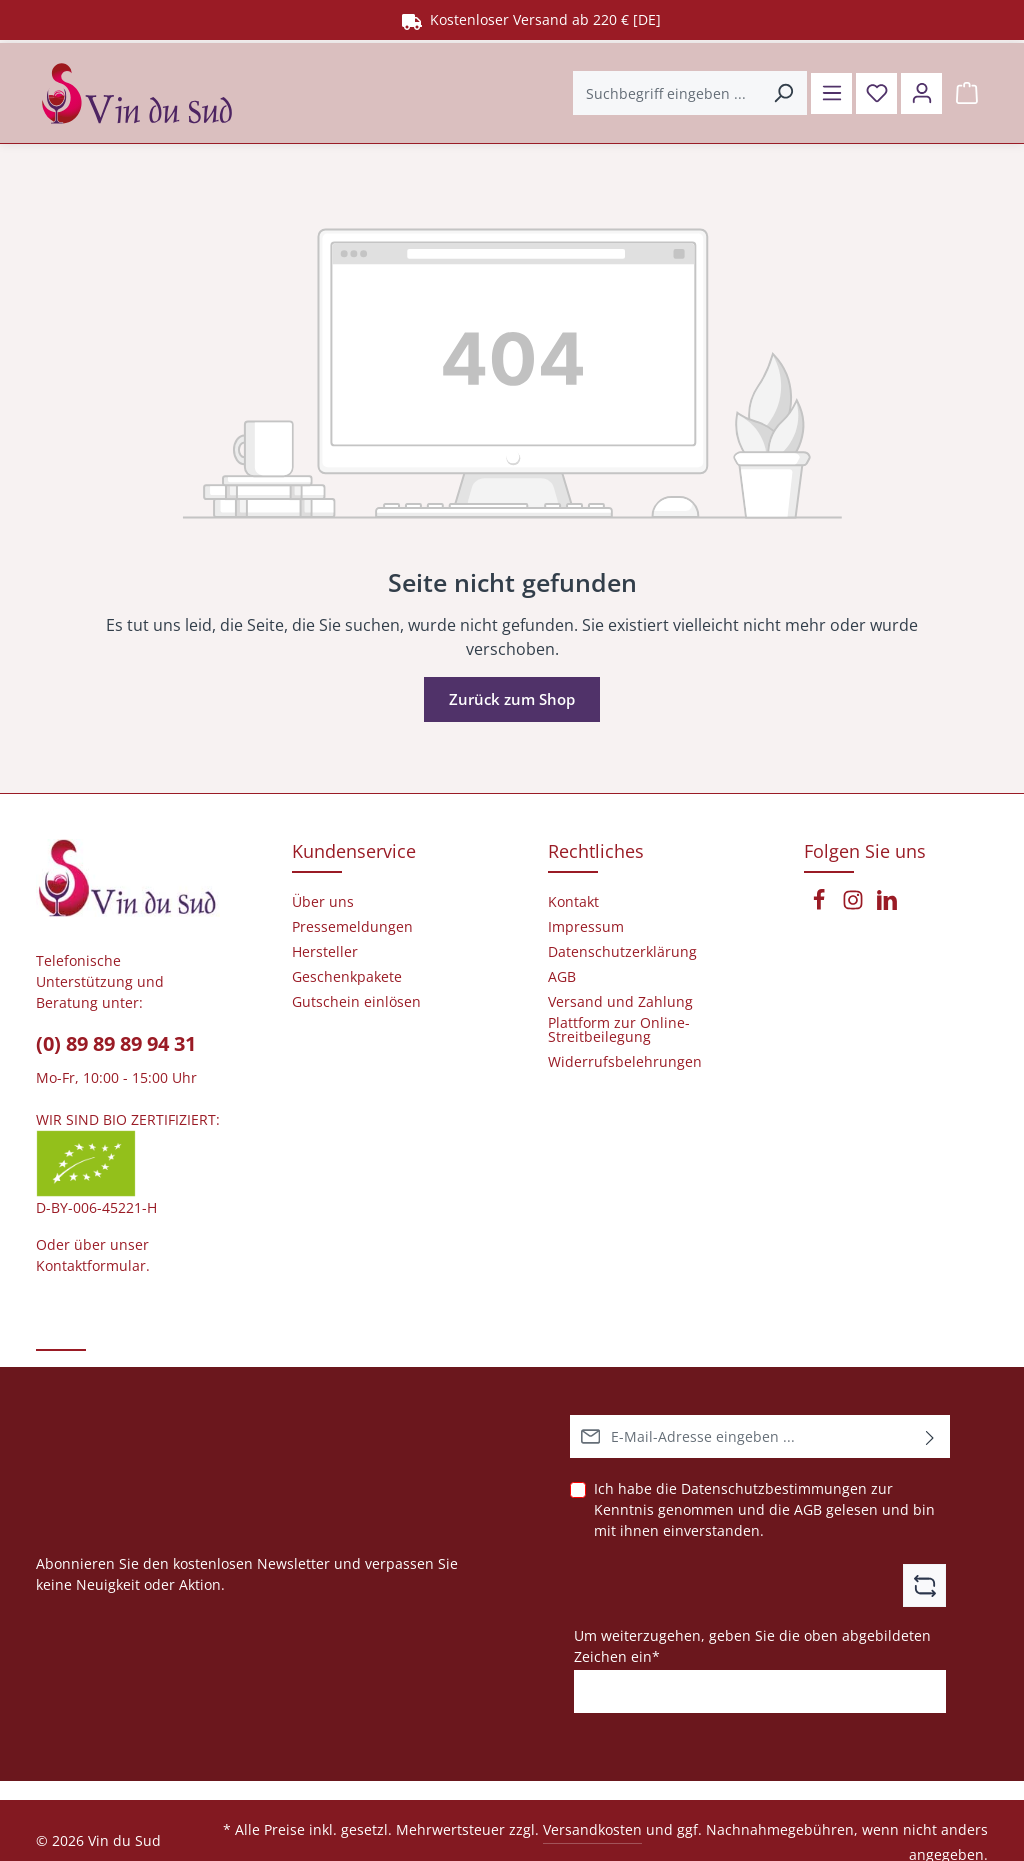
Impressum (586, 927)
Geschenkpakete (347, 977)
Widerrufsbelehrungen (625, 1062)
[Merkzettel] (872, 90)
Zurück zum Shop (512, 695)
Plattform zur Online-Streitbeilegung (619, 1030)
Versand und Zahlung (620, 1002)
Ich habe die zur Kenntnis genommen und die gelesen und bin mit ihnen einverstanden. (764, 1509)
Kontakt (573, 902)
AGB (808, 1509)
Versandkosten (592, 1829)
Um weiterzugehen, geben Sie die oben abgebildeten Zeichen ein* (752, 1645)
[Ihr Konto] (919, 90)
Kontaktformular (91, 1265)
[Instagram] (855, 905)
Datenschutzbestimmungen (774, 1488)
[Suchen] (776, 90)
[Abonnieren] (930, 1436)
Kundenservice (354, 851)
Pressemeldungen (352, 927)
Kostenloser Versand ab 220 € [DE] (531, 19)
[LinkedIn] (887, 905)
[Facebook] (821, 905)
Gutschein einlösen (356, 1002)
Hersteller (325, 952)
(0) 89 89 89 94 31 (116, 1043)
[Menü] (825, 90)
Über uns (323, 902)
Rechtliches (596, 851)
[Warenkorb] (966, 90)
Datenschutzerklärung (622, 952)
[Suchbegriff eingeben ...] (660, 90)
